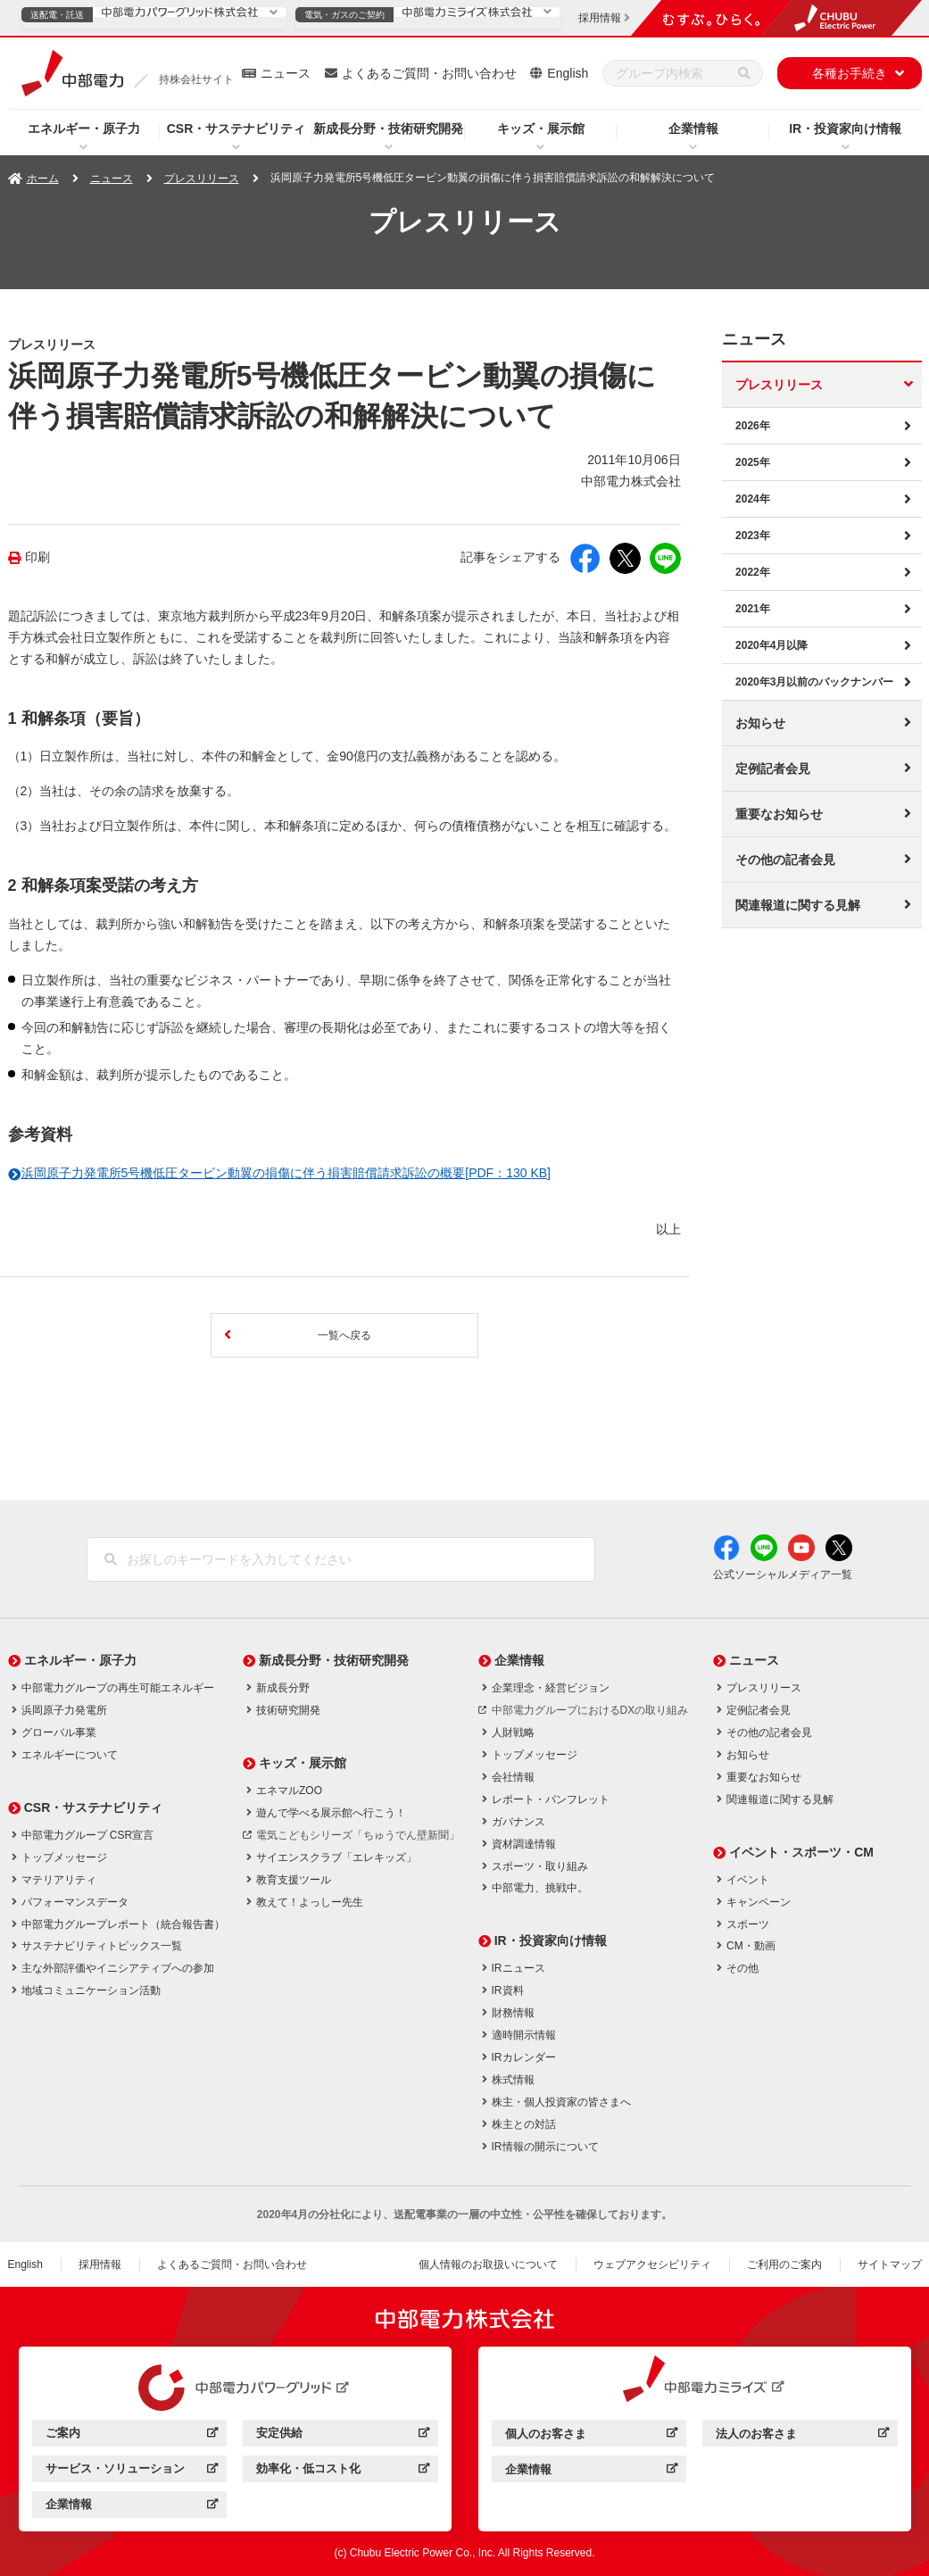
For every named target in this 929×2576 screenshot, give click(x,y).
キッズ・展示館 (541, 128)
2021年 (752, 608)
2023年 (752, 535)
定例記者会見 (772, 768)
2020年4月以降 (771, 645)
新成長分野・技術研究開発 (388, 128)
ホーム (43, 178)
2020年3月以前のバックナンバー (814, 682)
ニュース (286, 73)
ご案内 (132, 2435)
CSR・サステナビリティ (236, 128)
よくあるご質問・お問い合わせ (429, 73)
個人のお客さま (591, 2436)
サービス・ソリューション (132, 2471)
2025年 (752, 462)
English (567, 73)
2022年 (752, 572)
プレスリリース (201, 178)
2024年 (752, 499)
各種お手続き (849, 73)
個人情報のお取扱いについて (488, 2264)
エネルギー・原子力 (84, 128)
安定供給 (342, 2435)
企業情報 (693, 128)
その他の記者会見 (785, 859)
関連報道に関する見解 (797, 905)
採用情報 (100, 2264)
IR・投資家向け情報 (845, 128)
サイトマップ (890, 2264)
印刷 (37, 557)
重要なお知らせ (779, 814)
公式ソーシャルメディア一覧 (782, 1574)
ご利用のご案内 (784, 2264)
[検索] (744, 73)
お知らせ (760, 723)
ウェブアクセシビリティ (652, 2264)
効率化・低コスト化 (342, 2471)
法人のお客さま (802, 2436)
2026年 (752, 426)
